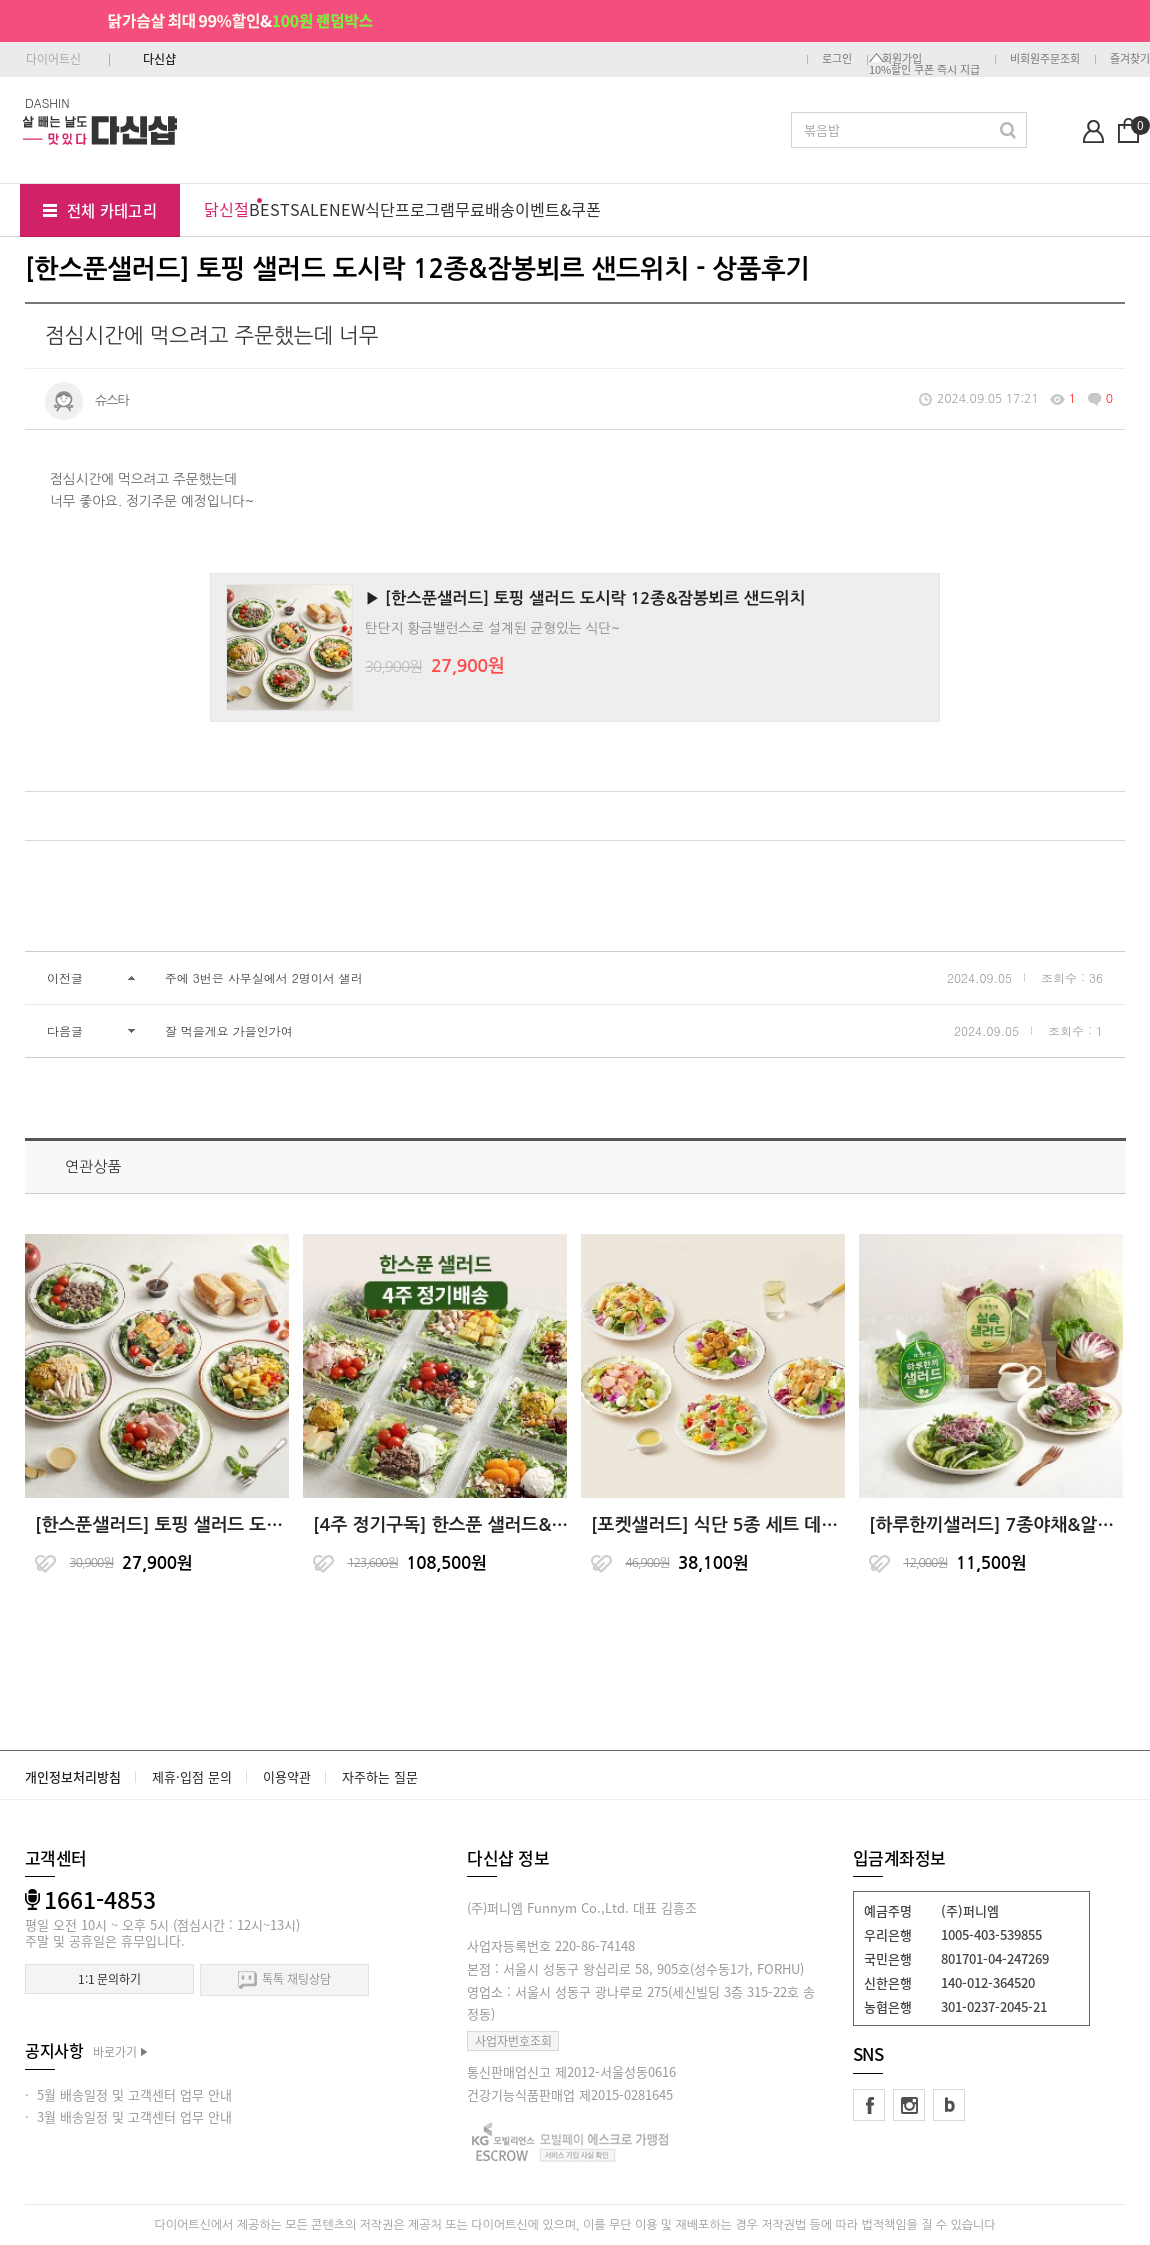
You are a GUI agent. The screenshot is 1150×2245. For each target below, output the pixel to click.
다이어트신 (53, 59)
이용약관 (287, 1776)
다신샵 (159, 59)
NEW (347, 209)
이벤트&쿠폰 (558, 209)
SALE (309, 209)
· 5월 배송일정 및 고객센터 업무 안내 (128, 2094)
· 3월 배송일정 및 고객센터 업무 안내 (128, 2116)
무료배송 (485, 209)
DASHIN (47, 102)
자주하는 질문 (380, 1776)
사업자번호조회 (513, 2041)
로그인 (837, 58)
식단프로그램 (410, 209)
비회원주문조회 (1045, 58)
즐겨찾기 (1130, 58)
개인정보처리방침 (73, 1776)
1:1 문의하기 (109, 1979)
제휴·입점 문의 (192, 1776)
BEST (269, 209)
